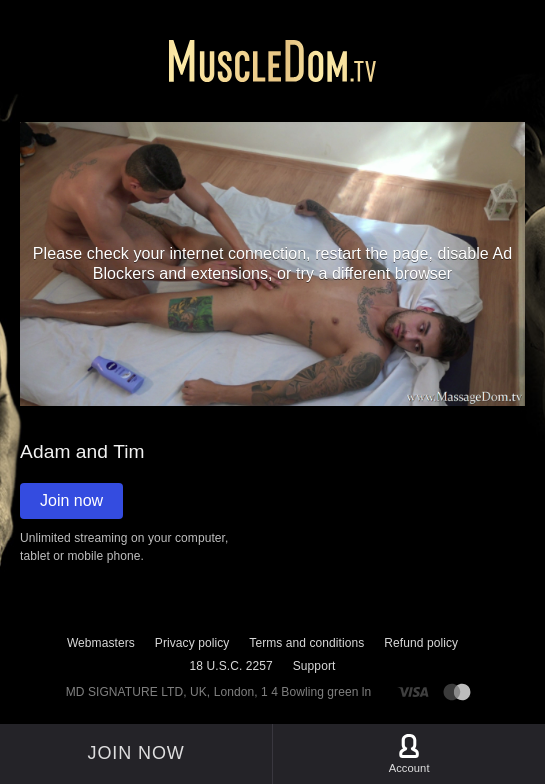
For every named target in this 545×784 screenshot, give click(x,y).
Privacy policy (192, 643)
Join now (71, 500)
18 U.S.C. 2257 (231, 666)
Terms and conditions (306, 643)
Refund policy (421, 643)
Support (314, 666)
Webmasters (101, 643)
